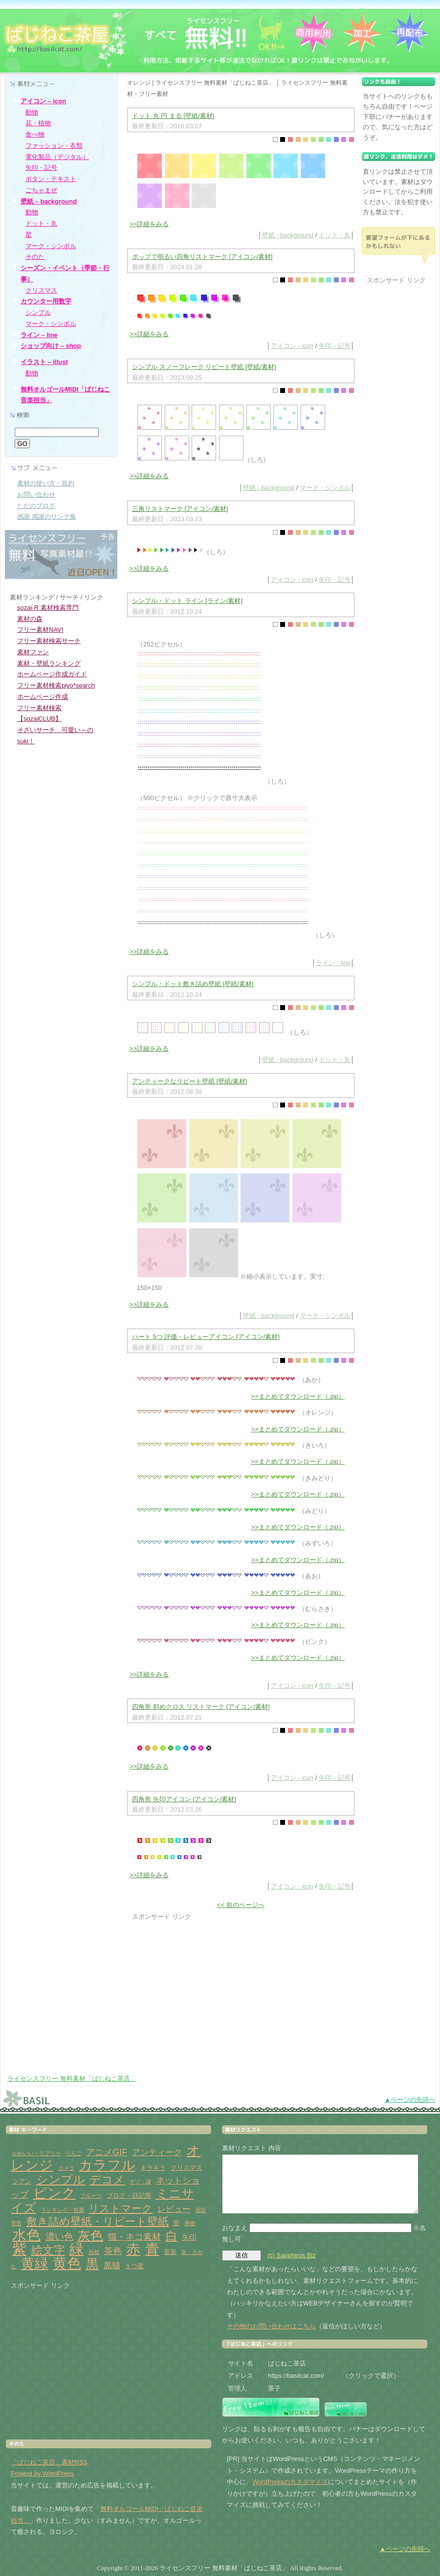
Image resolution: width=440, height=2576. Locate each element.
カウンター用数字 (46, 301)
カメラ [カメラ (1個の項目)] (66, 2168)
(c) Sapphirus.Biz (291, 2255)
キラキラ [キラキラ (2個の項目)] (153, 2167)
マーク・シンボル (325, 487)
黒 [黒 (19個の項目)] (92, 2264)
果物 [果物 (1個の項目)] (189, 2223)
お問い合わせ (36, 494)
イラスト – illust (44, 362)
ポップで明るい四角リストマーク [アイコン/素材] (202, 256)
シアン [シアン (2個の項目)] (21, 2181)
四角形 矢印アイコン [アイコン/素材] (184, 1799)
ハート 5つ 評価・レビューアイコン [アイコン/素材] (206, 1336)
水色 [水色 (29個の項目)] (26, 2235)
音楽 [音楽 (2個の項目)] (170, 2251)
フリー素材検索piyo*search (56, 685)
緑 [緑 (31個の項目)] (76, 2249)
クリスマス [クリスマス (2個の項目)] (186, 2167)
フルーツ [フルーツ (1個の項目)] (91, 2196)
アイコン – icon (43, 101)
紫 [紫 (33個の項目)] (19, 2249)
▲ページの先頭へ (409, 2099)
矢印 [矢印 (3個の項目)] (189, 2237)
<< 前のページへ (240, 1905)
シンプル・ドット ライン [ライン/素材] (187, 600)
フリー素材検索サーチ (49, 640)
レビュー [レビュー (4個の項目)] (174, 2209)
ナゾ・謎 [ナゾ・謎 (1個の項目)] (140, 2182)
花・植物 (38, 123)
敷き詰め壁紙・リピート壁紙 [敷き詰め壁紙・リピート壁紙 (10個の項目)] (97, 2221)
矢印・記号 (335, 345)
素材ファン (33, 652)
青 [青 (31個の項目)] (152, 2249)
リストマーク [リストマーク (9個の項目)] (120, 2208)
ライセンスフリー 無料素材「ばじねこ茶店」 (71, 2078)
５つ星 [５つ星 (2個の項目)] (134, 2266)
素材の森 (30, 618)
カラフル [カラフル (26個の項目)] (107, 2165)
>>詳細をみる (149, 224)
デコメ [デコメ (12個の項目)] (107, 2179)
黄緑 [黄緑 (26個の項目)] (34, 2263)
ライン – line (39, 335)
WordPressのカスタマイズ (290, 2481)
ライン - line (333, 962)
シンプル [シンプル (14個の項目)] (60, 2179)
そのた (34, 256)
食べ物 (34, 134)
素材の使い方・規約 (45, 483)
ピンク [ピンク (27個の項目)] (54, 2193)
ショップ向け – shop (51, 345)
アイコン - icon (292, 345)
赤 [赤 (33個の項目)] (133, 2249)
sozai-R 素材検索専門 (48, 607)
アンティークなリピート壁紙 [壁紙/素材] (189, 1081)
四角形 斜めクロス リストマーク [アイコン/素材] (201, 1706)
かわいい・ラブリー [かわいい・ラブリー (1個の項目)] (36, 2153)
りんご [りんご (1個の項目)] (74, 2153)
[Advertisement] (208, 1983)
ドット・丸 (335, 235)
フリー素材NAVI (40, 629)
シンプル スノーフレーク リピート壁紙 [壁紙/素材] (204, 366)
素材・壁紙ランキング (49, 663)
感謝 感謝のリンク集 (46, 516)
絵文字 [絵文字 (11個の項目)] (48, 2250)
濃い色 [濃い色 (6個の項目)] (59, 2236)
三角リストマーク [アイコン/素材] (180, 508)
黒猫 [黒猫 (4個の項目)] (112, 2265)
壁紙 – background (49, 201)
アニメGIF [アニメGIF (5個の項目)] (106, 2152)
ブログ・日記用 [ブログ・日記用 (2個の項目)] (129, 2195)
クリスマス (41, 290)
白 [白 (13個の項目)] (171, 2236)
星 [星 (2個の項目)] (176, 2223)
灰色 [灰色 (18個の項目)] (90, 2235)
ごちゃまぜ (41, 190)
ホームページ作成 (42, 696)
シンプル (38, 312)
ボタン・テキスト (50, 179)
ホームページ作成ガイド (52, 674)
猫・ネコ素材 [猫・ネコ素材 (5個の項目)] (134, 2237)
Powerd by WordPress (42, 2473)
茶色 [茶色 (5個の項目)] (113, 2251)
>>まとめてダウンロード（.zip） (298, 1396)
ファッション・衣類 (54, 145)
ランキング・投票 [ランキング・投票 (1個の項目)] (62, 2210)
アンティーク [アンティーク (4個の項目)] (157, 2152)
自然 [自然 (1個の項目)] (93, 2252)
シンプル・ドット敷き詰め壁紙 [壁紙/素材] (192, 984)
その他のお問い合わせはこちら (271, 2326)
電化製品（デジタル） (57, 157)
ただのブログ (36, 505)
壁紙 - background (288, 235)
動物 (31, 112)
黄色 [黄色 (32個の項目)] (67, 2263)
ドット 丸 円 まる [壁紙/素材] (173, 115)
